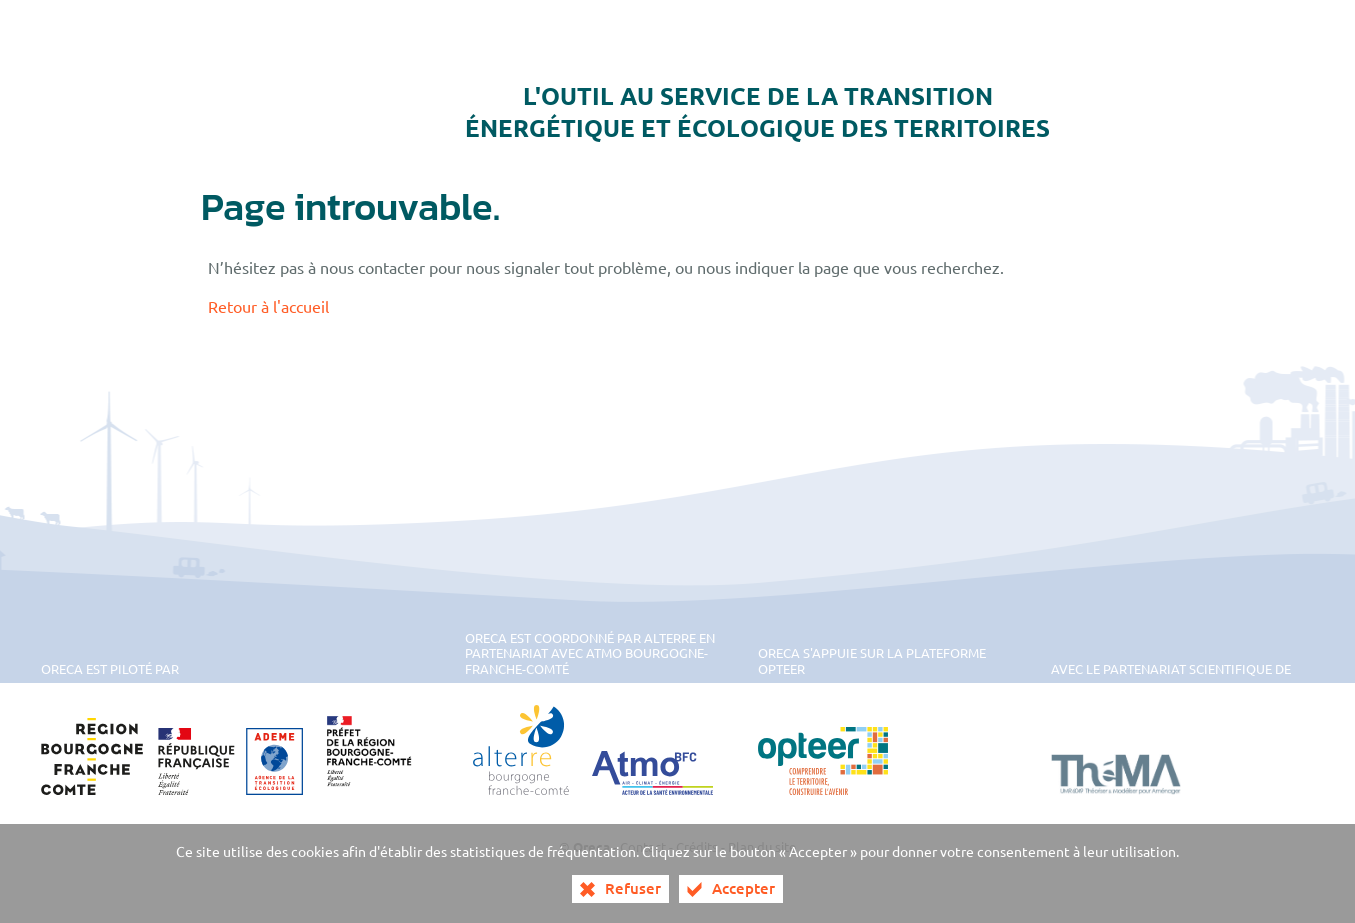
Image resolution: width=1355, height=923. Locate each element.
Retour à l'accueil (268, 306)
